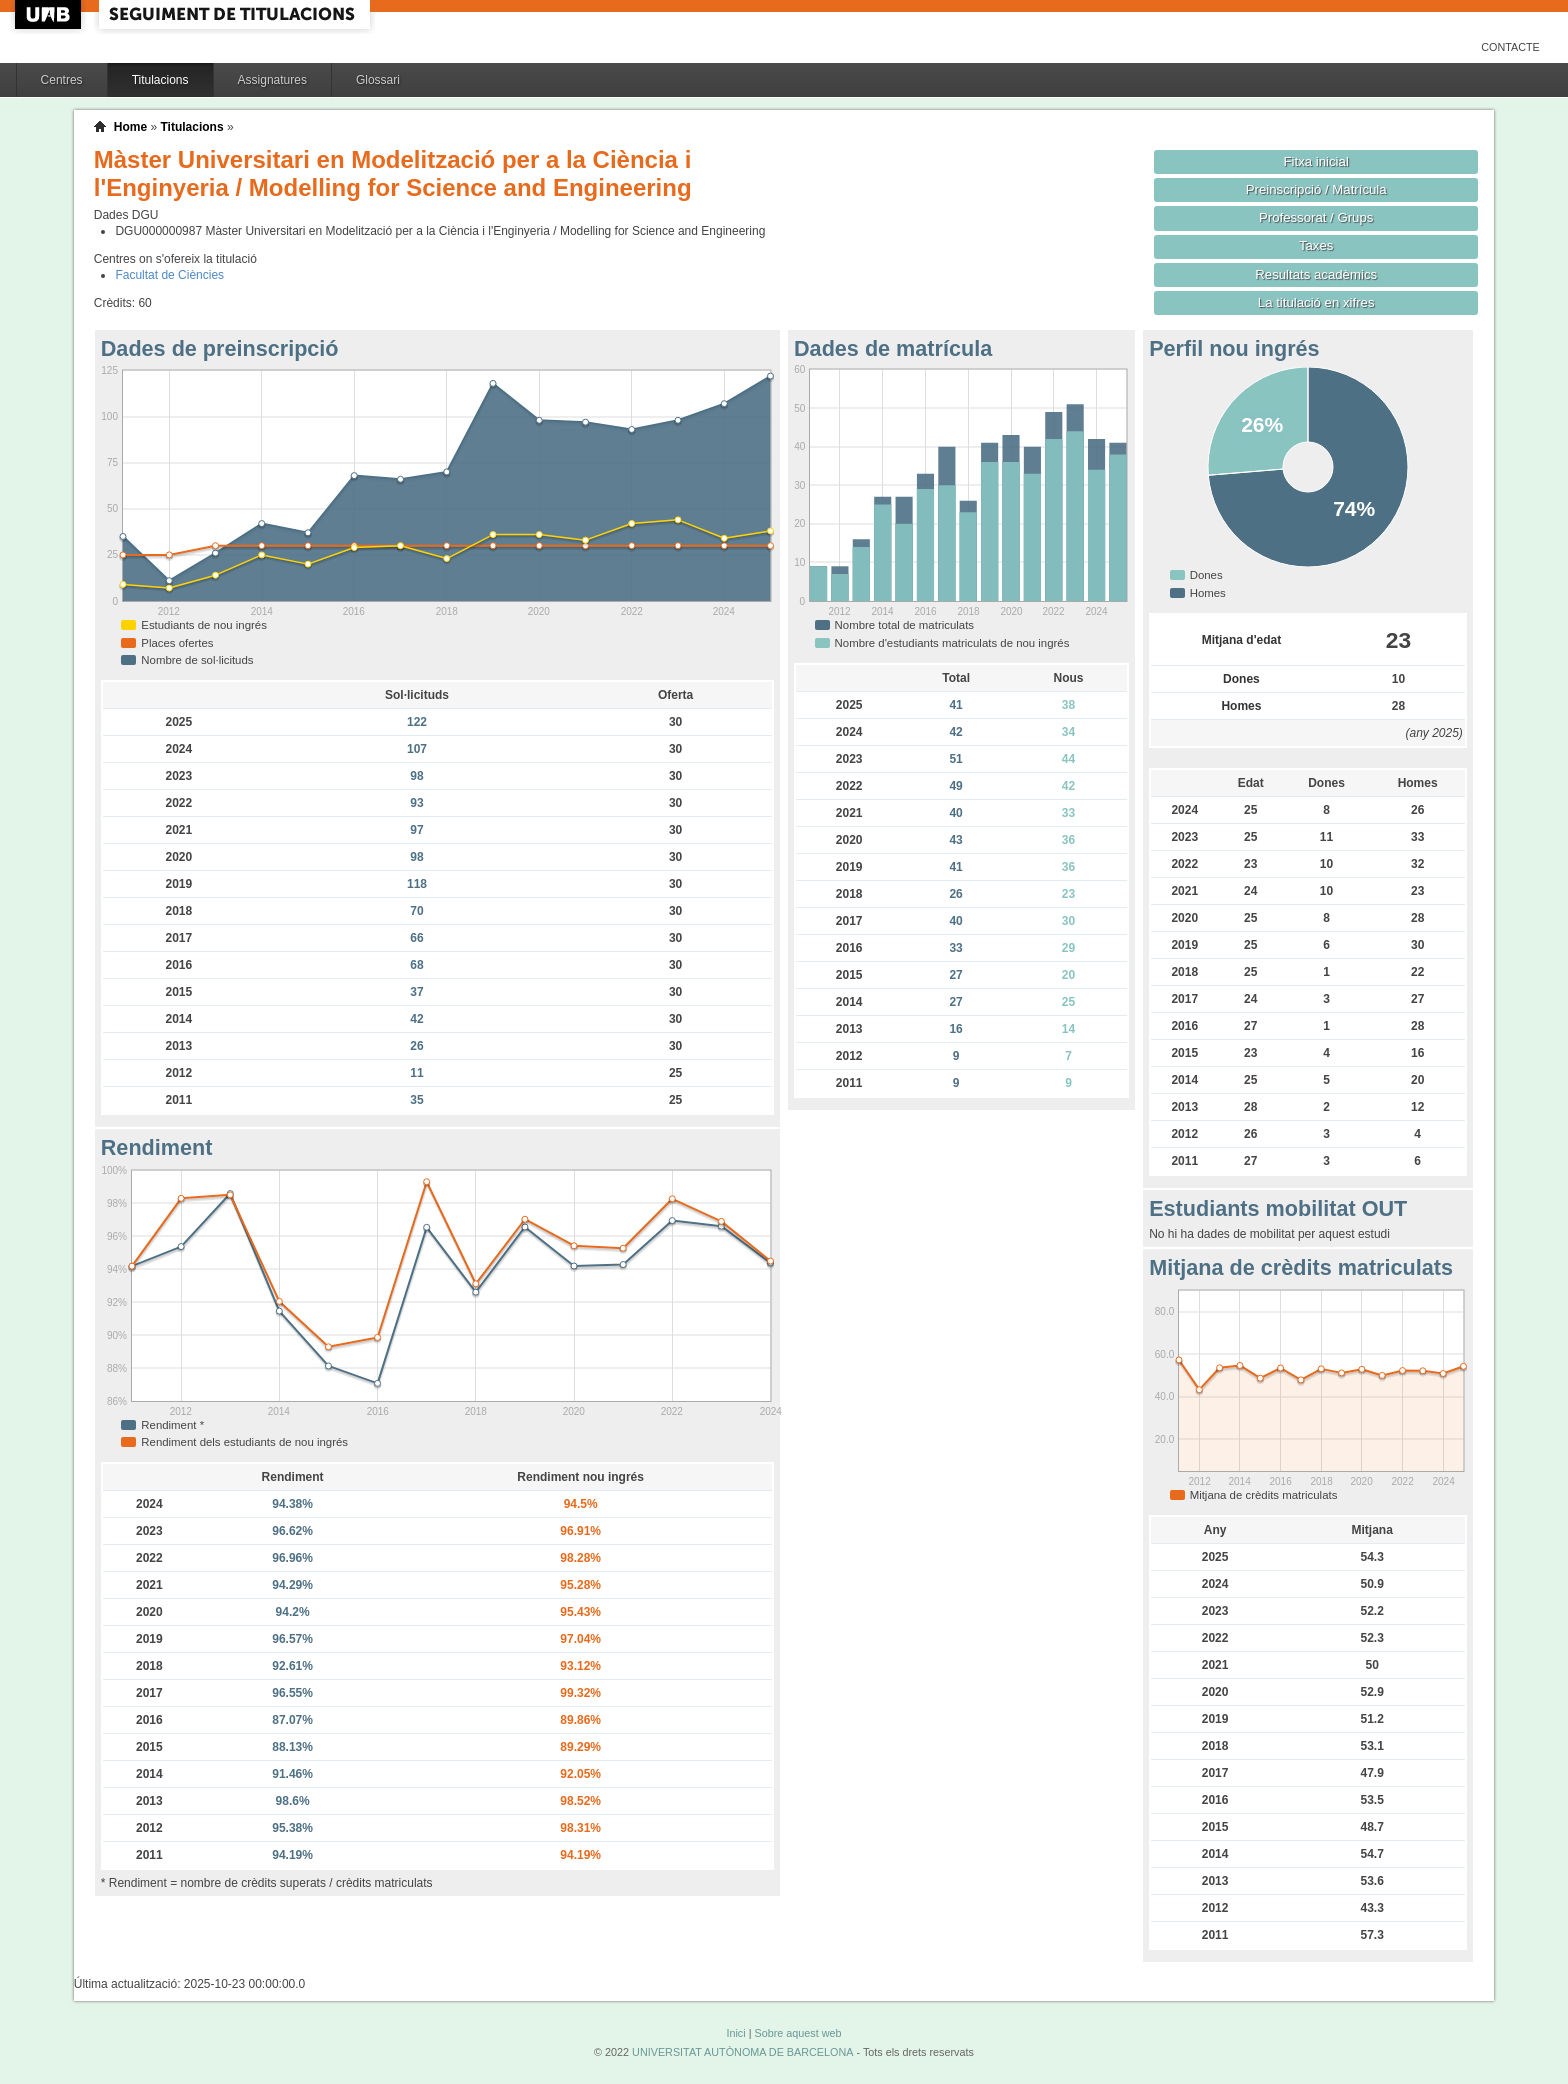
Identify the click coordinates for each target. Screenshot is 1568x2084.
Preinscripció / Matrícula (1316, 189)
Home (130, 127)
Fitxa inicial (1316, 161)
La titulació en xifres (1316, 302)
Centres (62, 80)
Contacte (1510, 47)
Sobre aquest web (797, 2033)
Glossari (378, 80)
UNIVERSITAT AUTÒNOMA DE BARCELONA (742, 2052)
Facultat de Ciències (169, 275)
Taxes (1316, 245)
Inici (735, 2033)
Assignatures (272, 80)
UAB (50, 14)
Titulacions (160, 80)
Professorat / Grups (1316, 217)
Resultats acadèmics (1316, 274)
